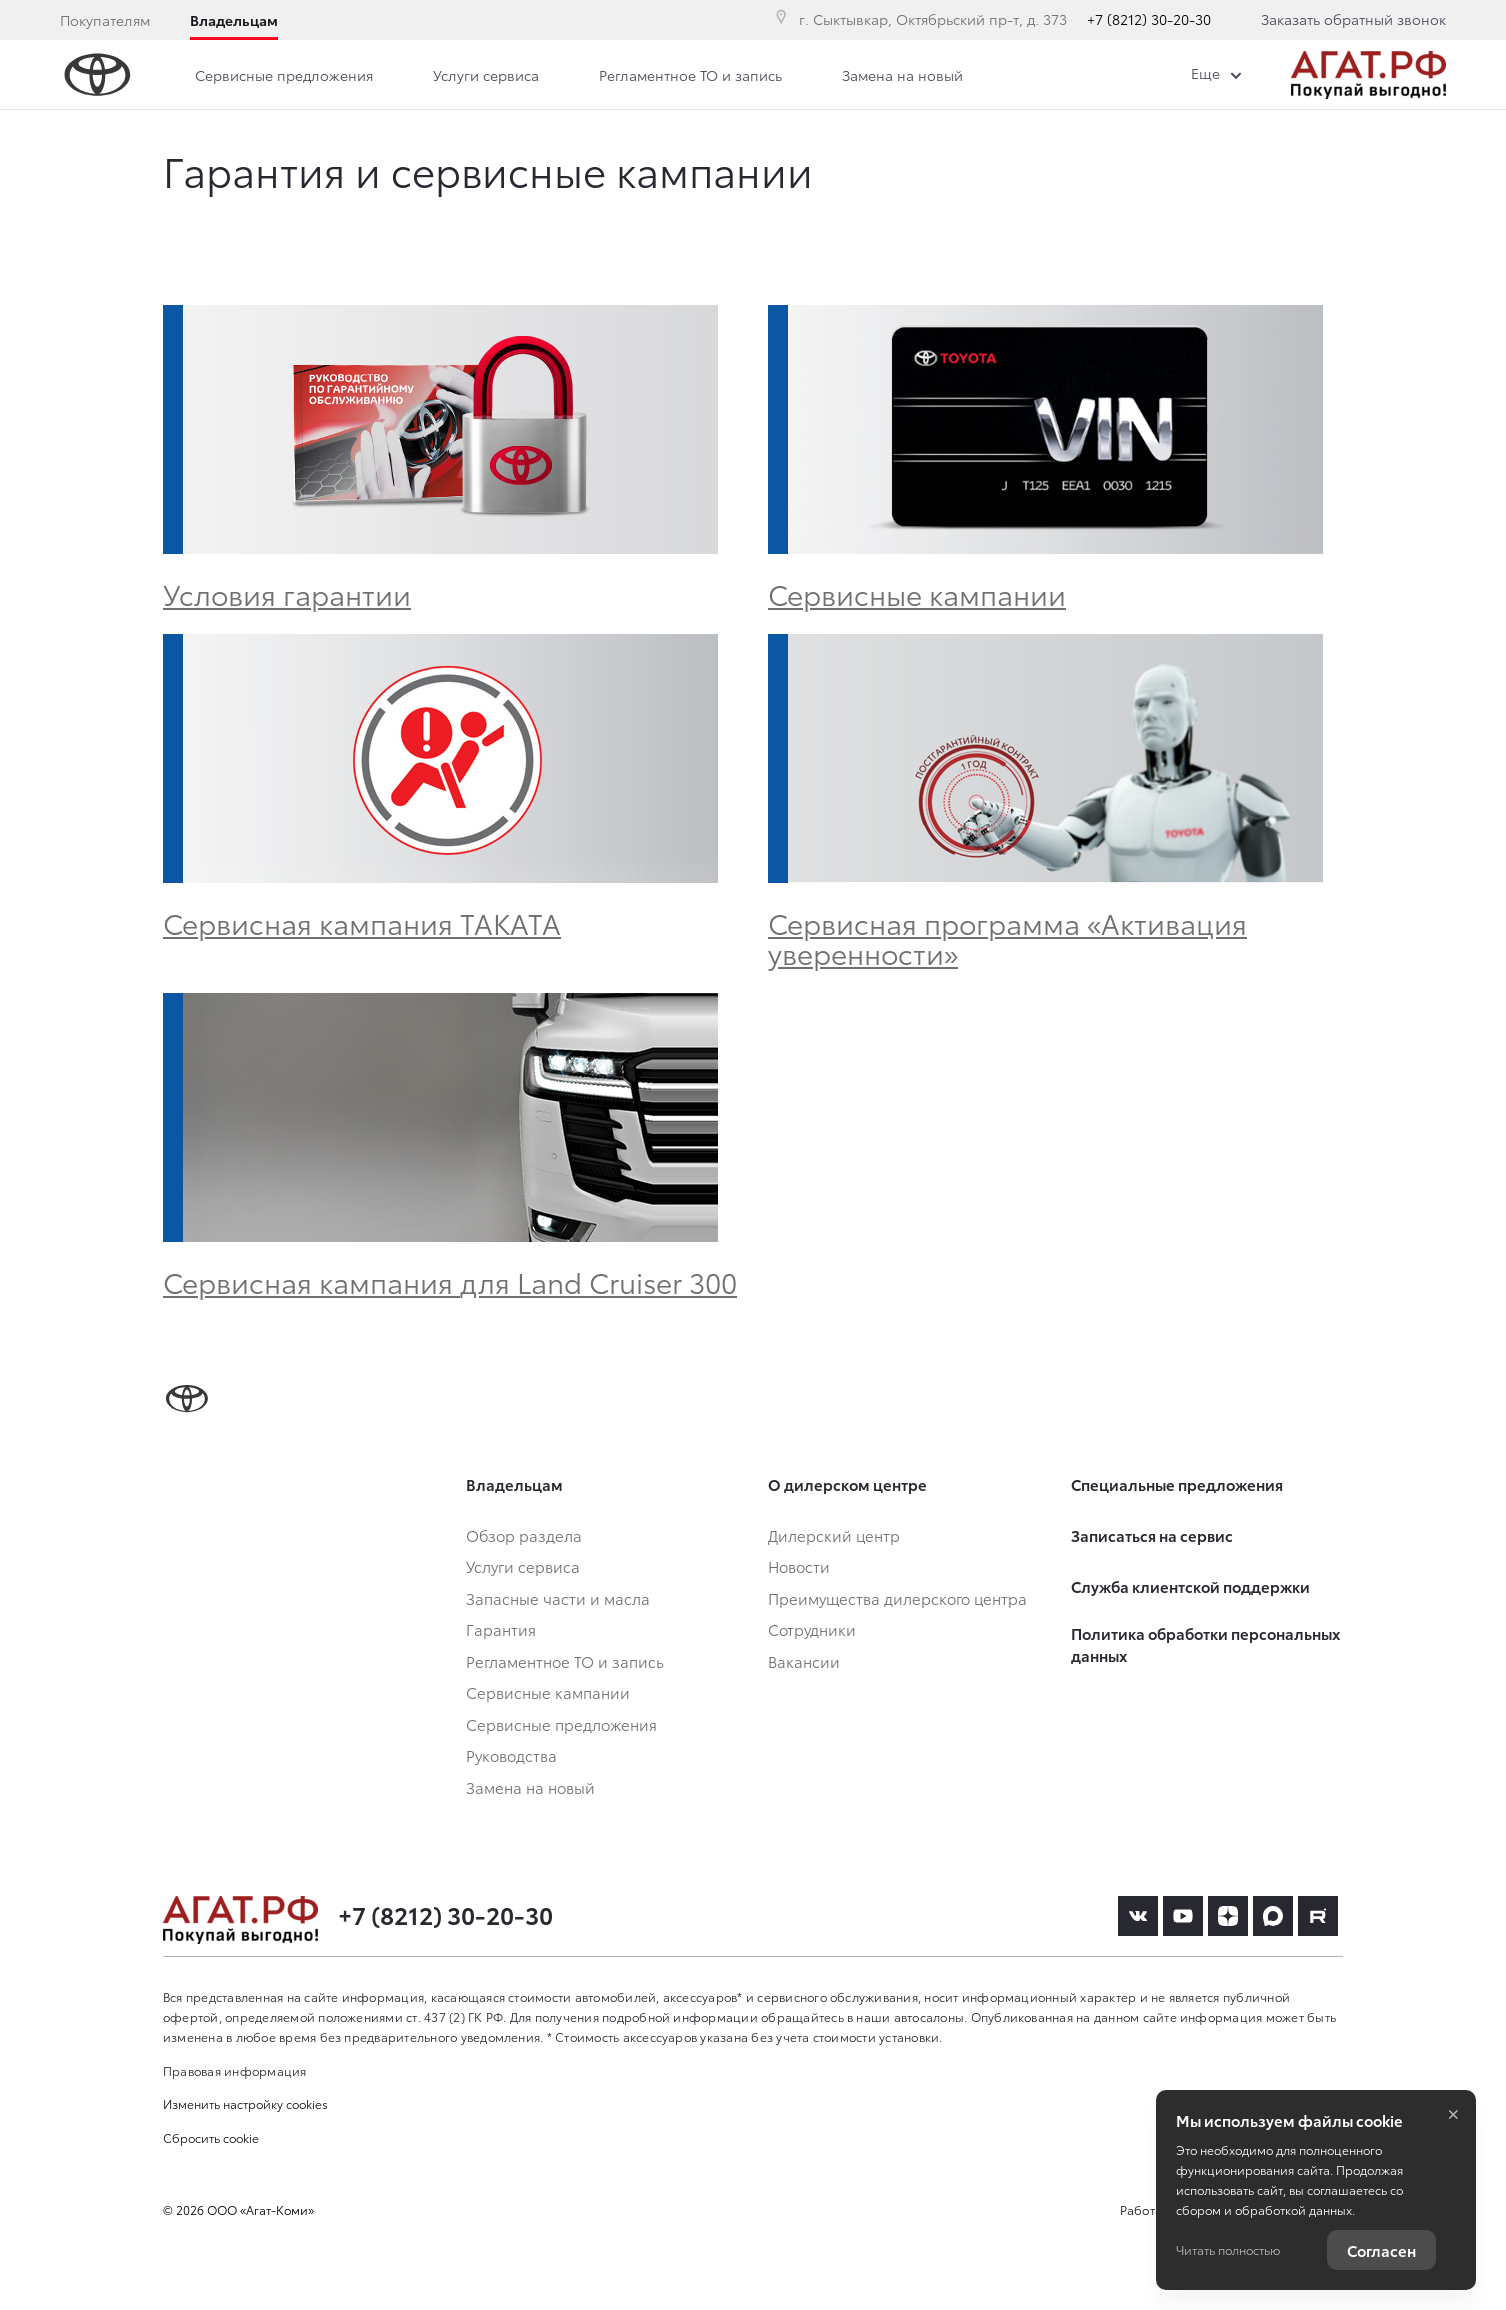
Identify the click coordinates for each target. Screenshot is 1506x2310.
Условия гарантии (287, 593)
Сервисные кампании (917, 593)
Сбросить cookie (211, 2137)
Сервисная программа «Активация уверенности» (1007, 937)
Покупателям (105, 20)
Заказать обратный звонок (1353, 19)
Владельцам (234, 20)
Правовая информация (235, 2070)
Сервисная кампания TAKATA (362, 922)
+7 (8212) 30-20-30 (1149, 19)
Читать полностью (1228, 2249)
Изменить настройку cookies (245, 2103)
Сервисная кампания (450, 1281)
